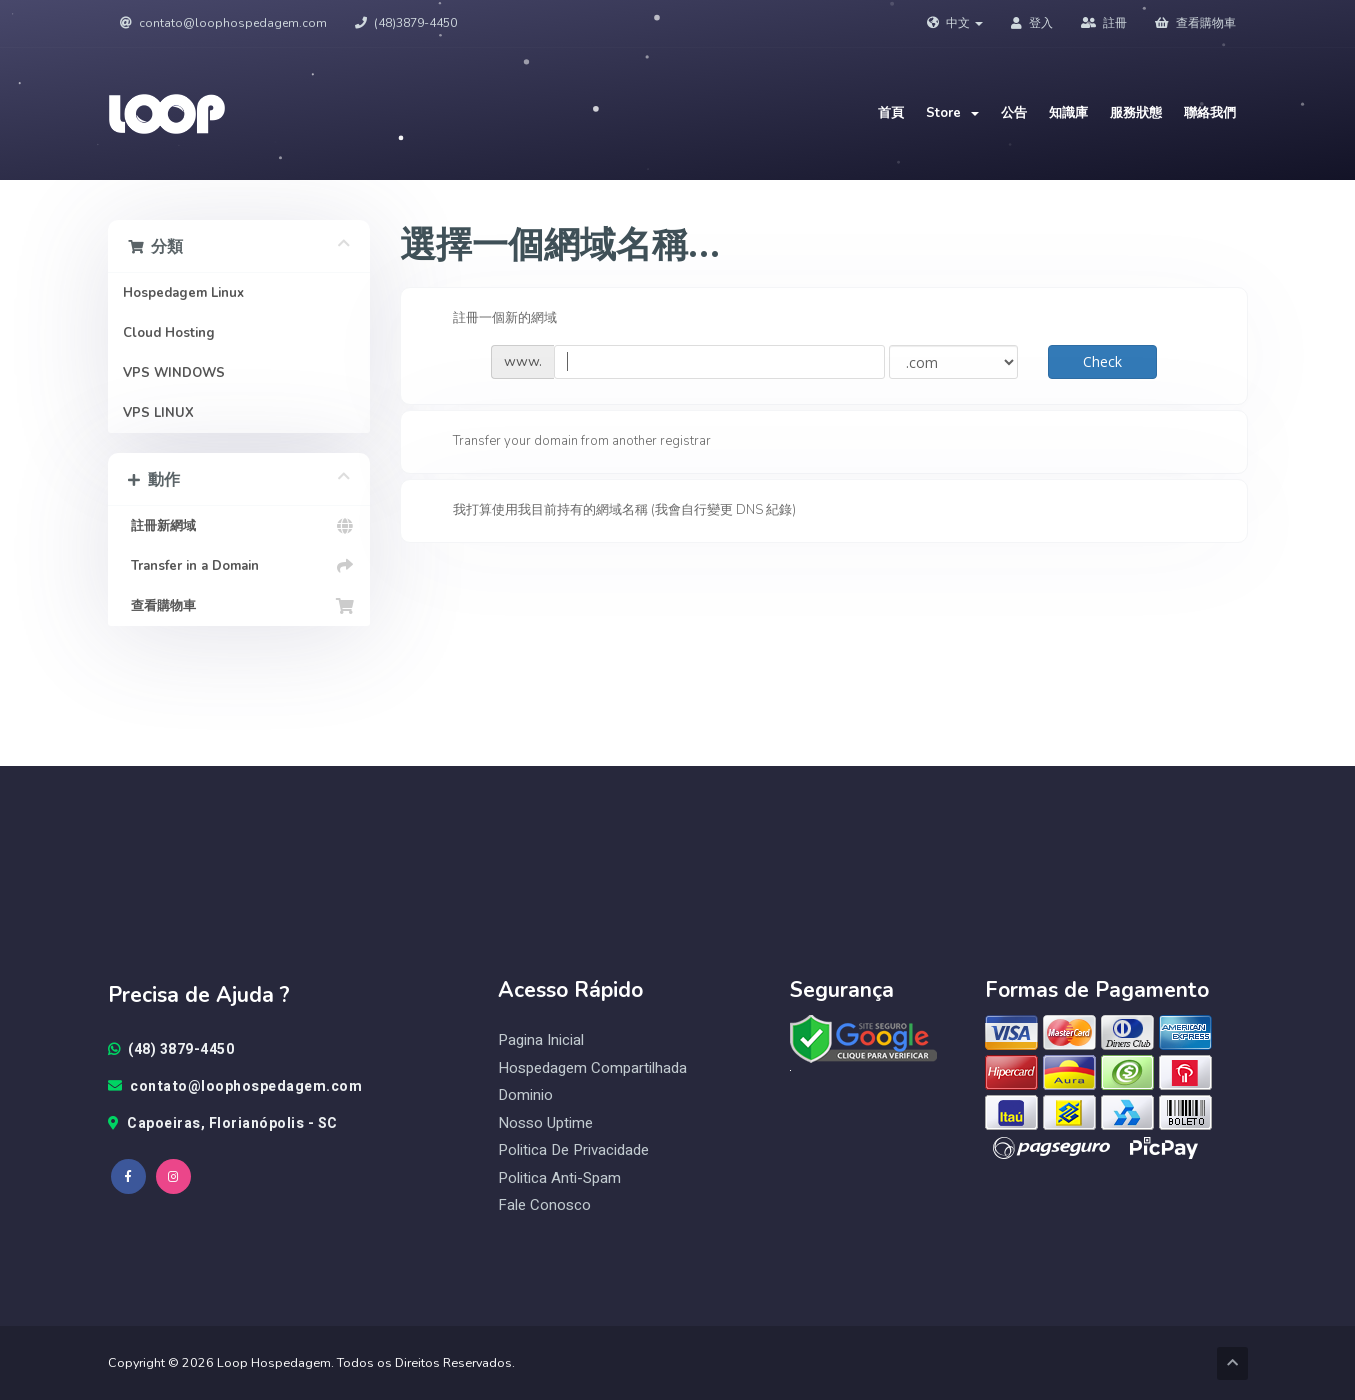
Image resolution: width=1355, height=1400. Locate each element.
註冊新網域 (239, 526)
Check (1102, 361)
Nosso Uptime (545, 1123)
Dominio (525, 1095)
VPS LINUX (158, 413)
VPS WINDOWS (174, 373)
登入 (1032, 23)
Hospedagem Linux (183, 293)
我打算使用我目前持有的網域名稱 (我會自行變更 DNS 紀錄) (608, 511)
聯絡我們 (1210, 113)
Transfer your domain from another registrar (566, 442)
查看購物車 (1195, 23)
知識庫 (1068, 113)
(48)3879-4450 (406, 23)
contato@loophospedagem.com (223, 23)
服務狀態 (1136, 113)
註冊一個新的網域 (489, 319)
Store (952, 113)
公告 (1014, 113)
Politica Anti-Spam (559, 1178)
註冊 (1104, 23)
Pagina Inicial (541, 1040)
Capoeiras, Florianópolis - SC (223, 1124)
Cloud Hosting (169, 333)
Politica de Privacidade (573, 1150)
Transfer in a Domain (239, 566)
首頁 (891, 113)
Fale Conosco (544, 1205)
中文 (955, 23)
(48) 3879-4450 (171, 1050)
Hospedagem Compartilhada (592, 1068)
